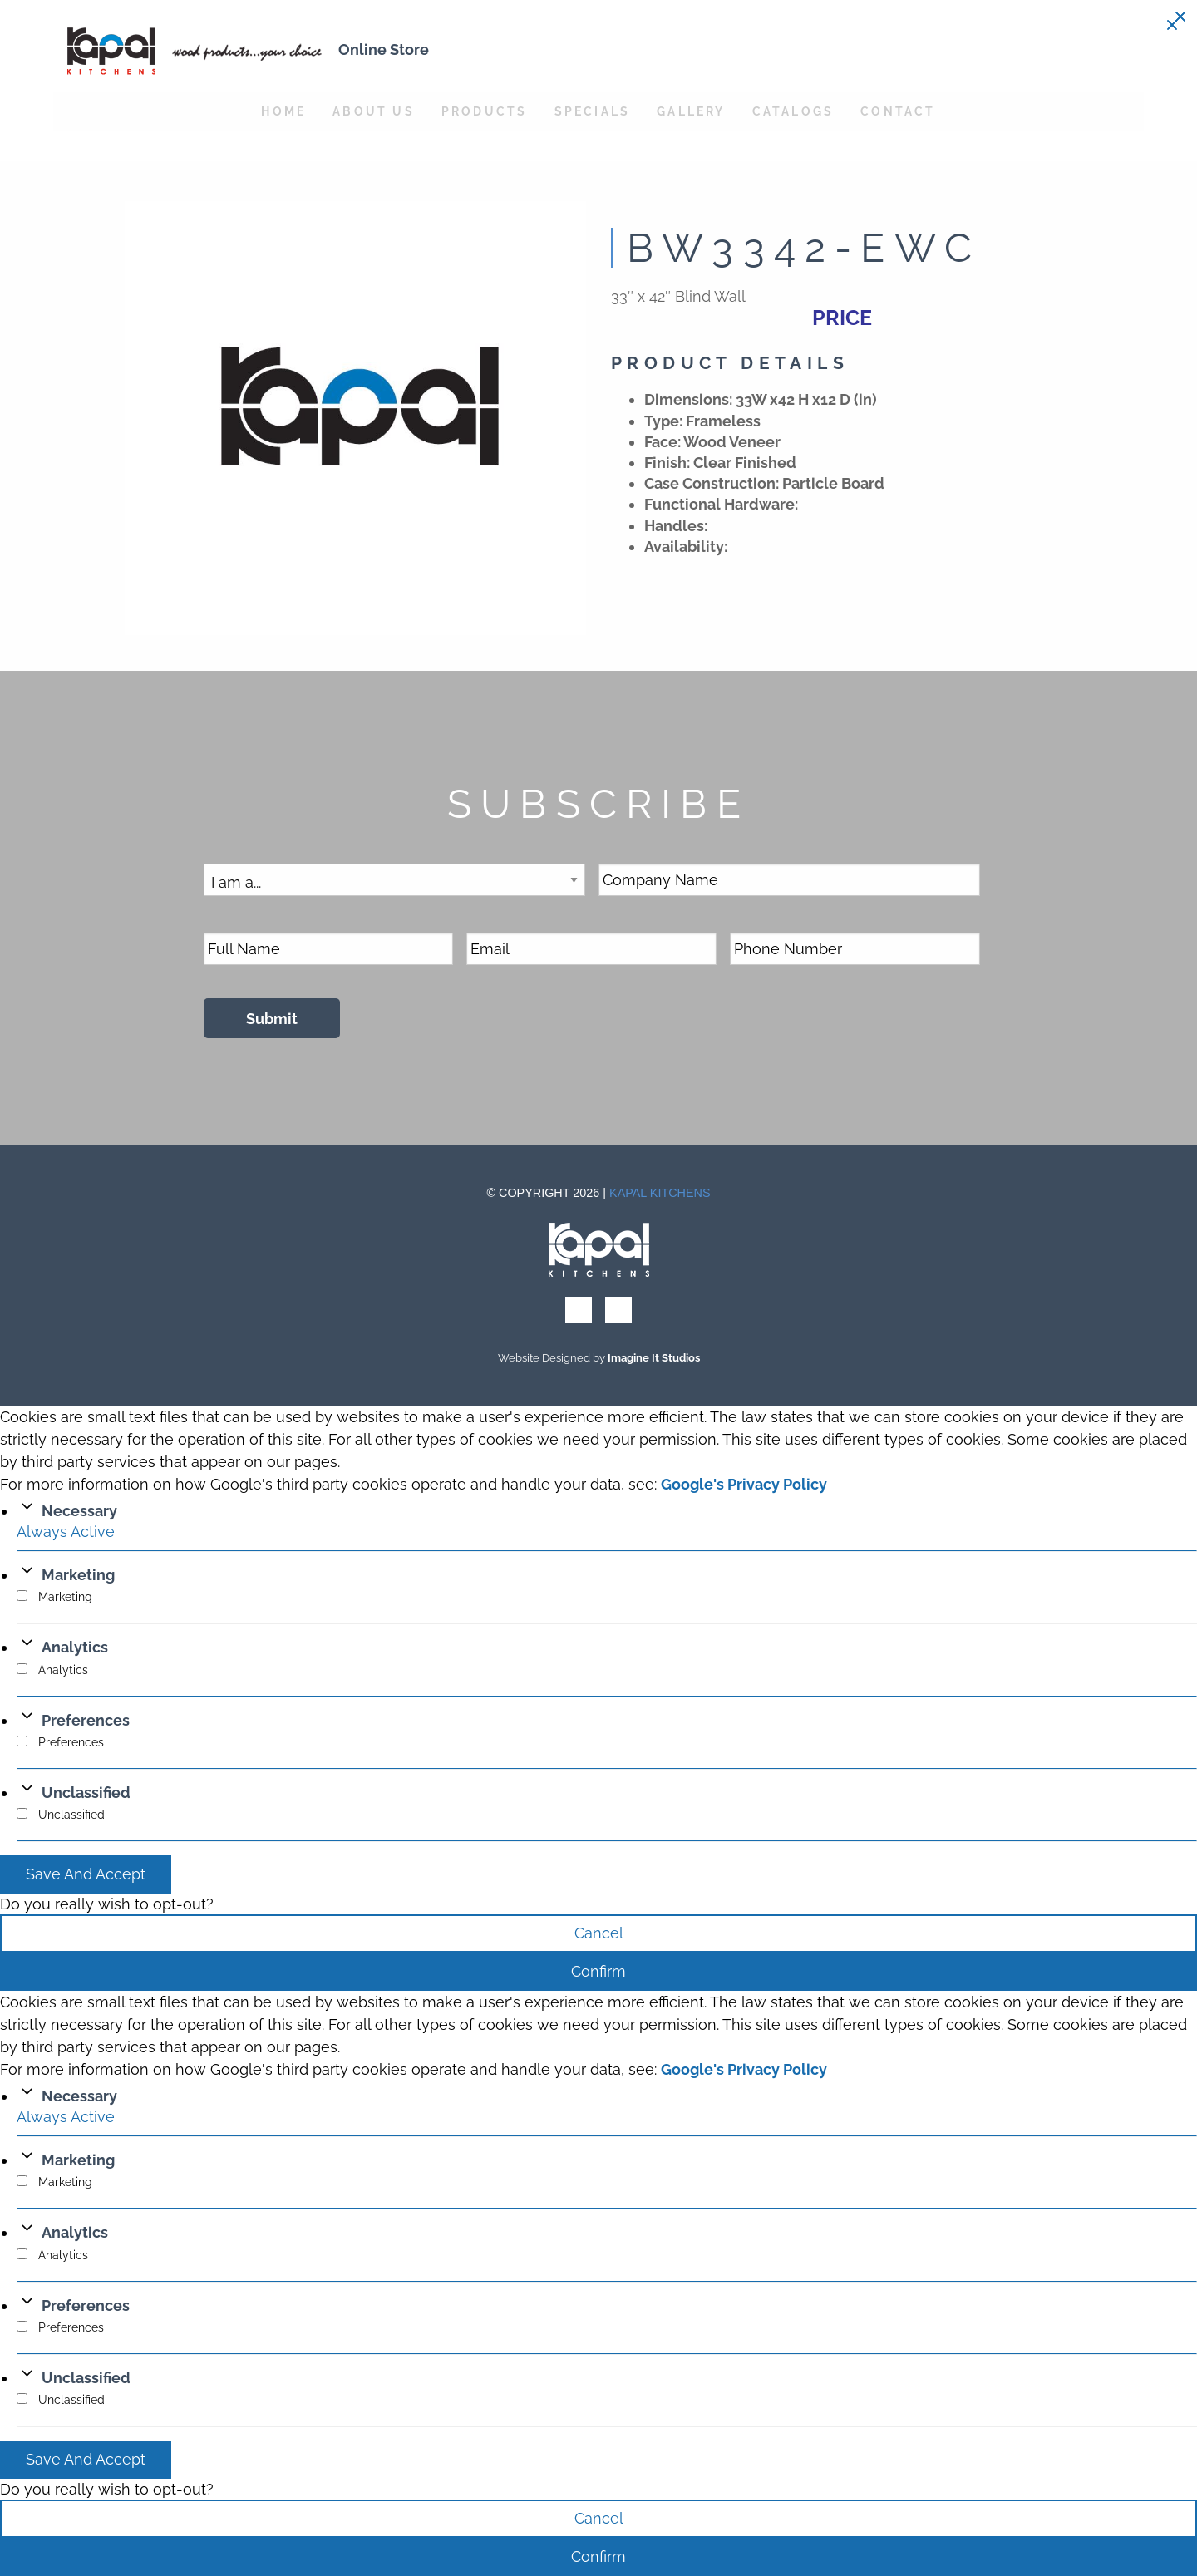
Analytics (75, 1647)
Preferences (86, 1720)
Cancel (598, 1933)
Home (283, 111)
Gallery (691, 111)
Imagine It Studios (654, 1358)
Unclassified (86, 1792)
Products (484, 111)
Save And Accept (85, 1874)
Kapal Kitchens (660, 1192)
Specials (592, 111)
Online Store (383, 49)
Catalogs (793, 111)
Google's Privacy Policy (744, 1484)
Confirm (598, 1971)
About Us (373, 111)
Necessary (79, 1510)
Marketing (78, 1575)
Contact (897, 111)
